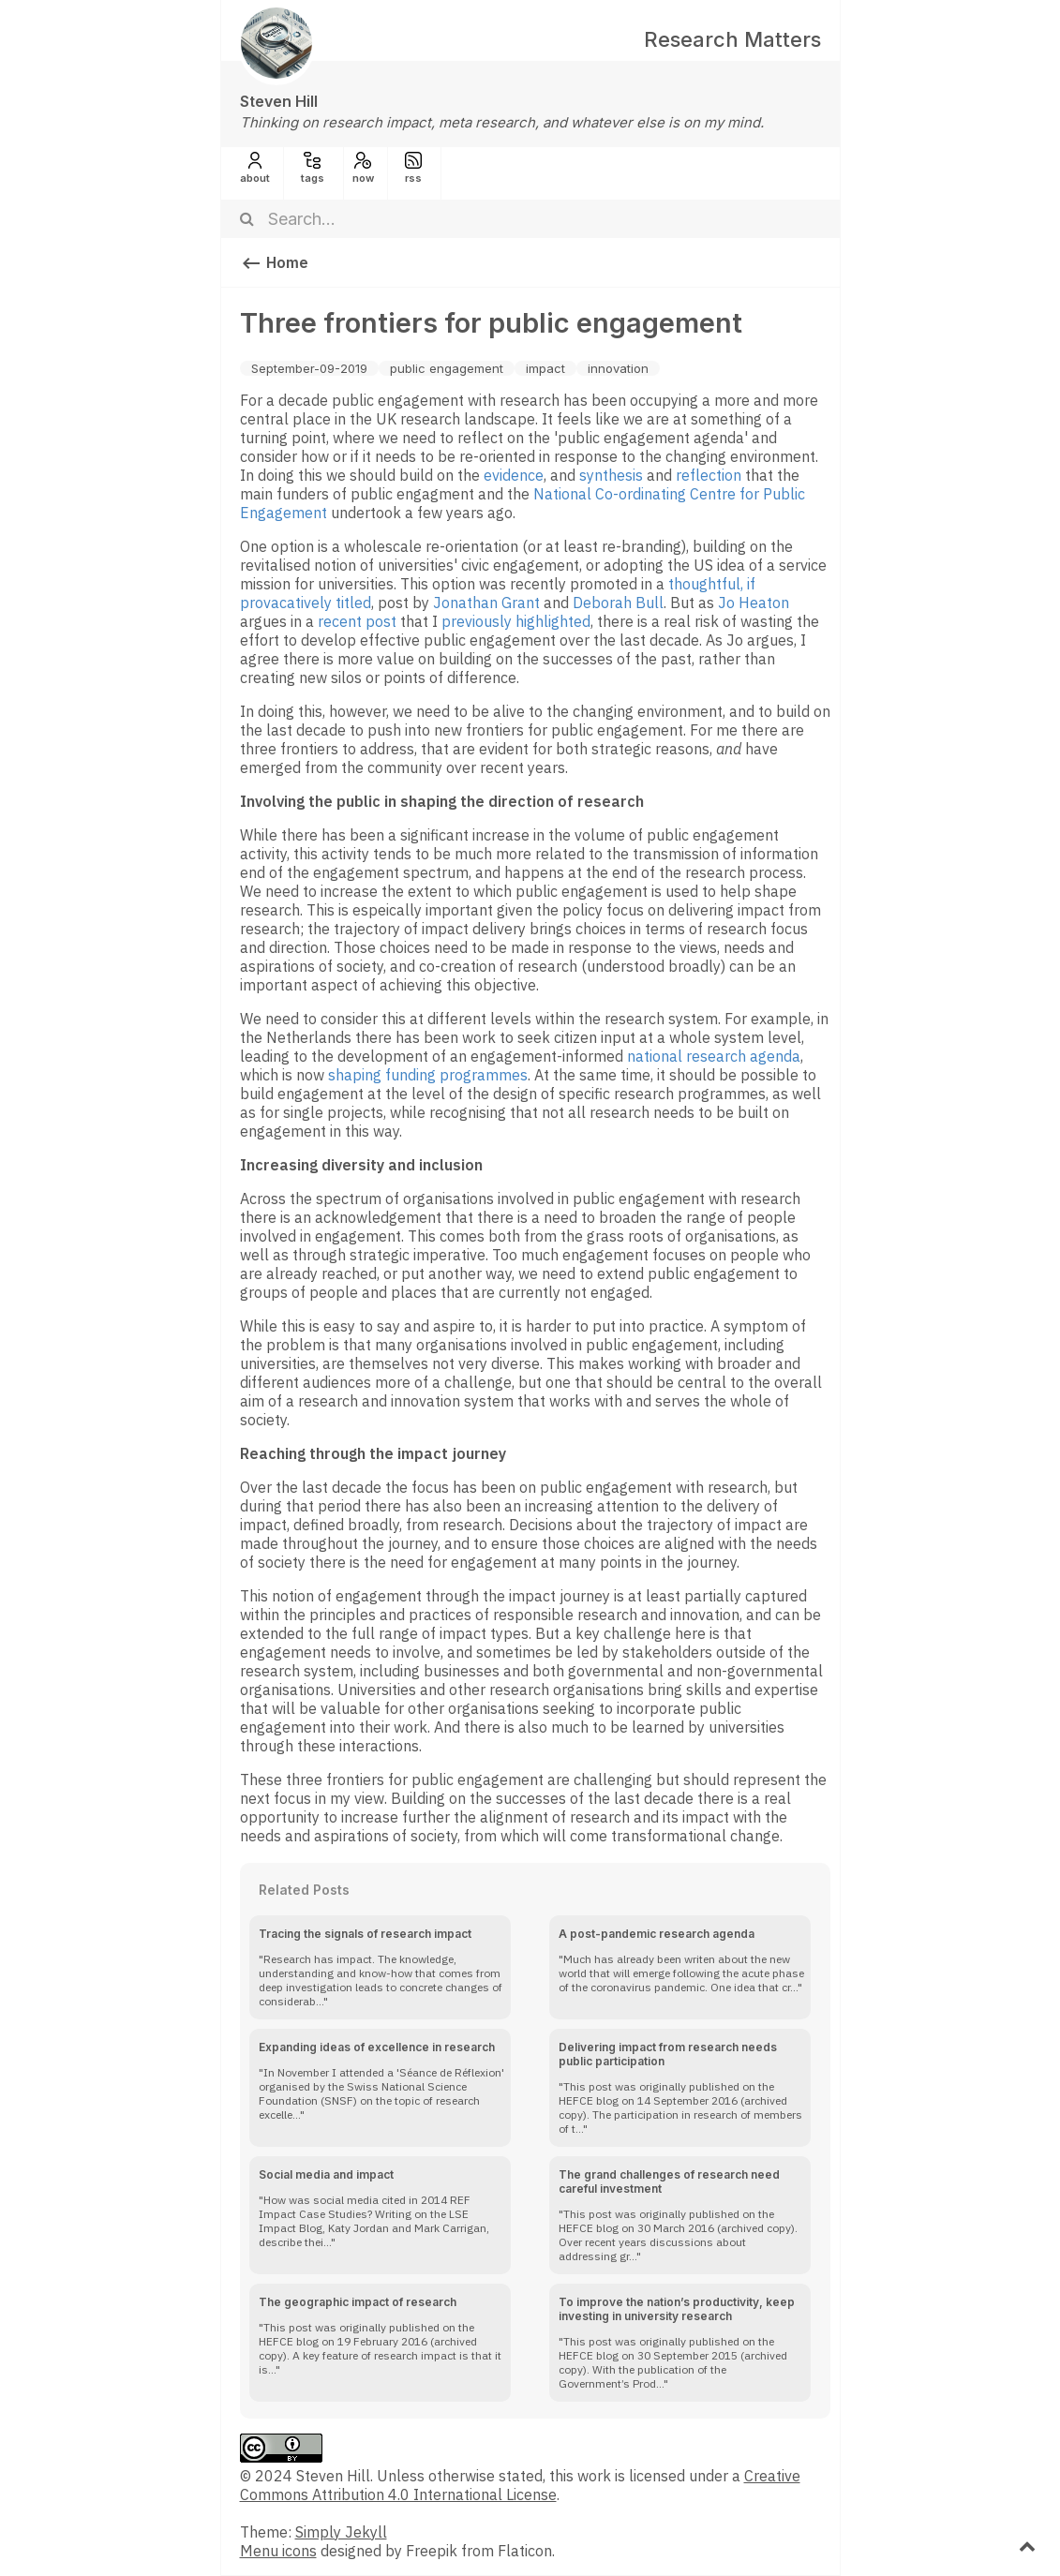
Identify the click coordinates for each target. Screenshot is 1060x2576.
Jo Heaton (753, 602)
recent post (357, 621)
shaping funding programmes (428, 1074)
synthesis (611, 475)
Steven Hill (279, 101)
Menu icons (278, 2550)
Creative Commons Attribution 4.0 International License (520, 2485)
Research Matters (732, 39)
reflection (708, 475)
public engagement (446, 368)
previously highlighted (515, 621)
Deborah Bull (618, 602)
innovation (618, 368)
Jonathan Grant (486, 602)
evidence (514, 475)
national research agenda (713, 1056)
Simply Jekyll (341, 2532)
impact (545, 368)
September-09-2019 (309, 368)
